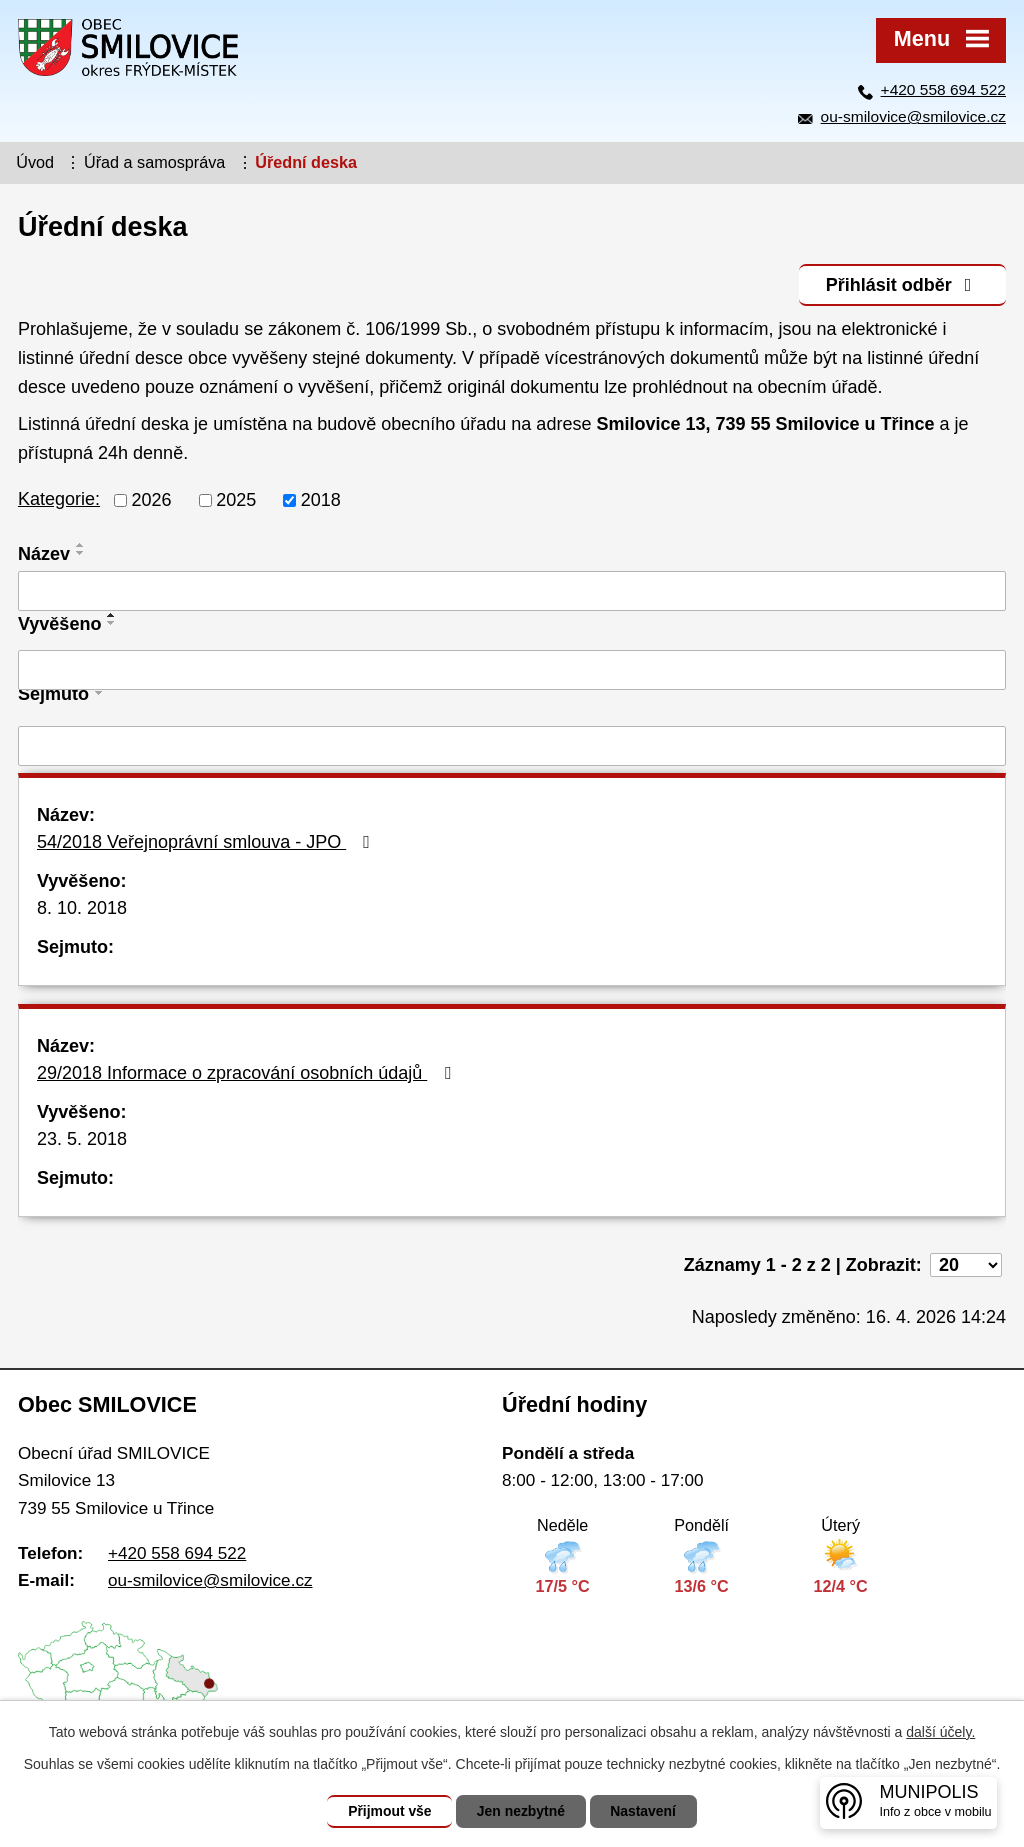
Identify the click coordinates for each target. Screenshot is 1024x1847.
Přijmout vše (389, 1811)
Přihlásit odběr (902, 284)
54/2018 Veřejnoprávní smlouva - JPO (207, 842)
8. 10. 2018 (82, 908)
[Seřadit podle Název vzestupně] (81, 545)
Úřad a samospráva (154, 162)
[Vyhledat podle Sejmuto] (512, 746)
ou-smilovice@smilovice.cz (913, 116)
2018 (321, 500)
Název (44, 554)
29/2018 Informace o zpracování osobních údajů (248, 1073)
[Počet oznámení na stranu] (966, 1265)
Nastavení (644, 1811)
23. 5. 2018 (82, 1139)
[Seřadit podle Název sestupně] (81, 553)
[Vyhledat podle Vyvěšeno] (512, 670)
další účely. (940, 1732)
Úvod (35, 162)
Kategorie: (59, 499)
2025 (236, 500)
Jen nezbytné (521, 1811)
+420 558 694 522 (943, 89)
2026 (152, 500)
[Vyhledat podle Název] (512, 591)
